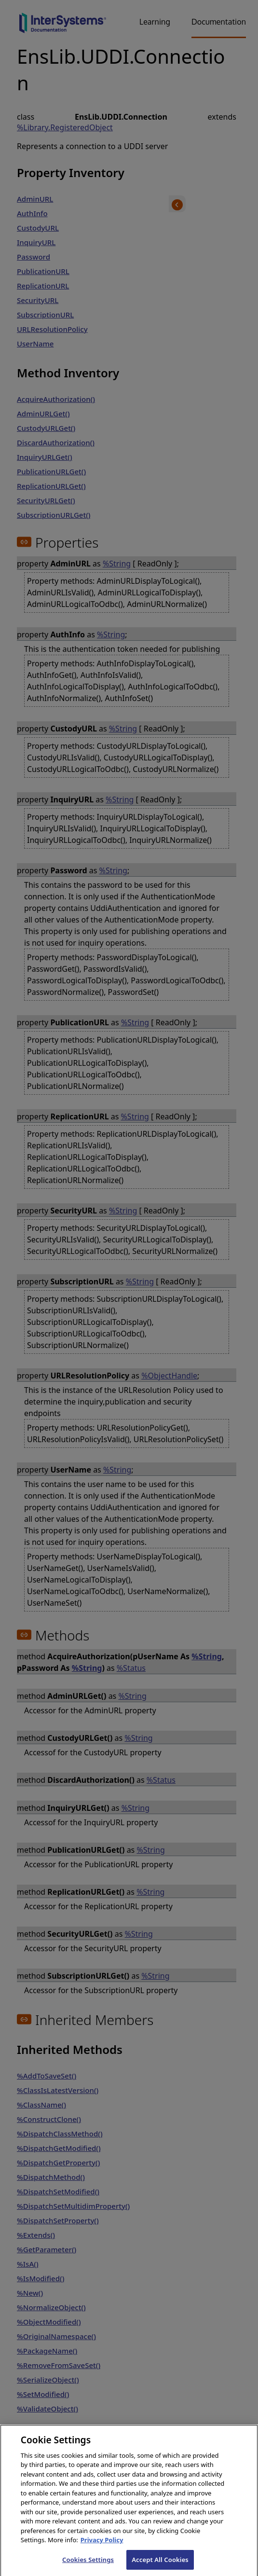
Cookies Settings (88, 2566)
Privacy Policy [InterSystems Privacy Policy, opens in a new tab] (102, 2546)
